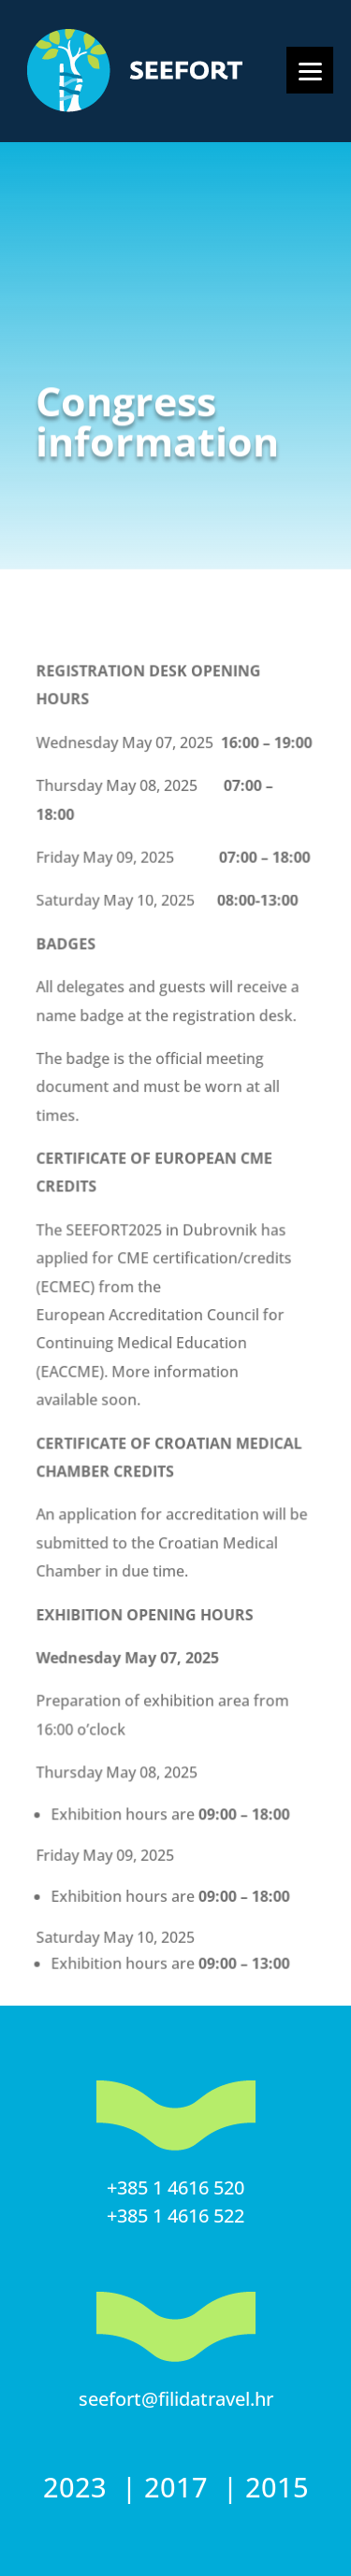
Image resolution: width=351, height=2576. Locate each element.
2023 (78, 2486)
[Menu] (309, 70)
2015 (277, 2486)
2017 (179, 2486)
